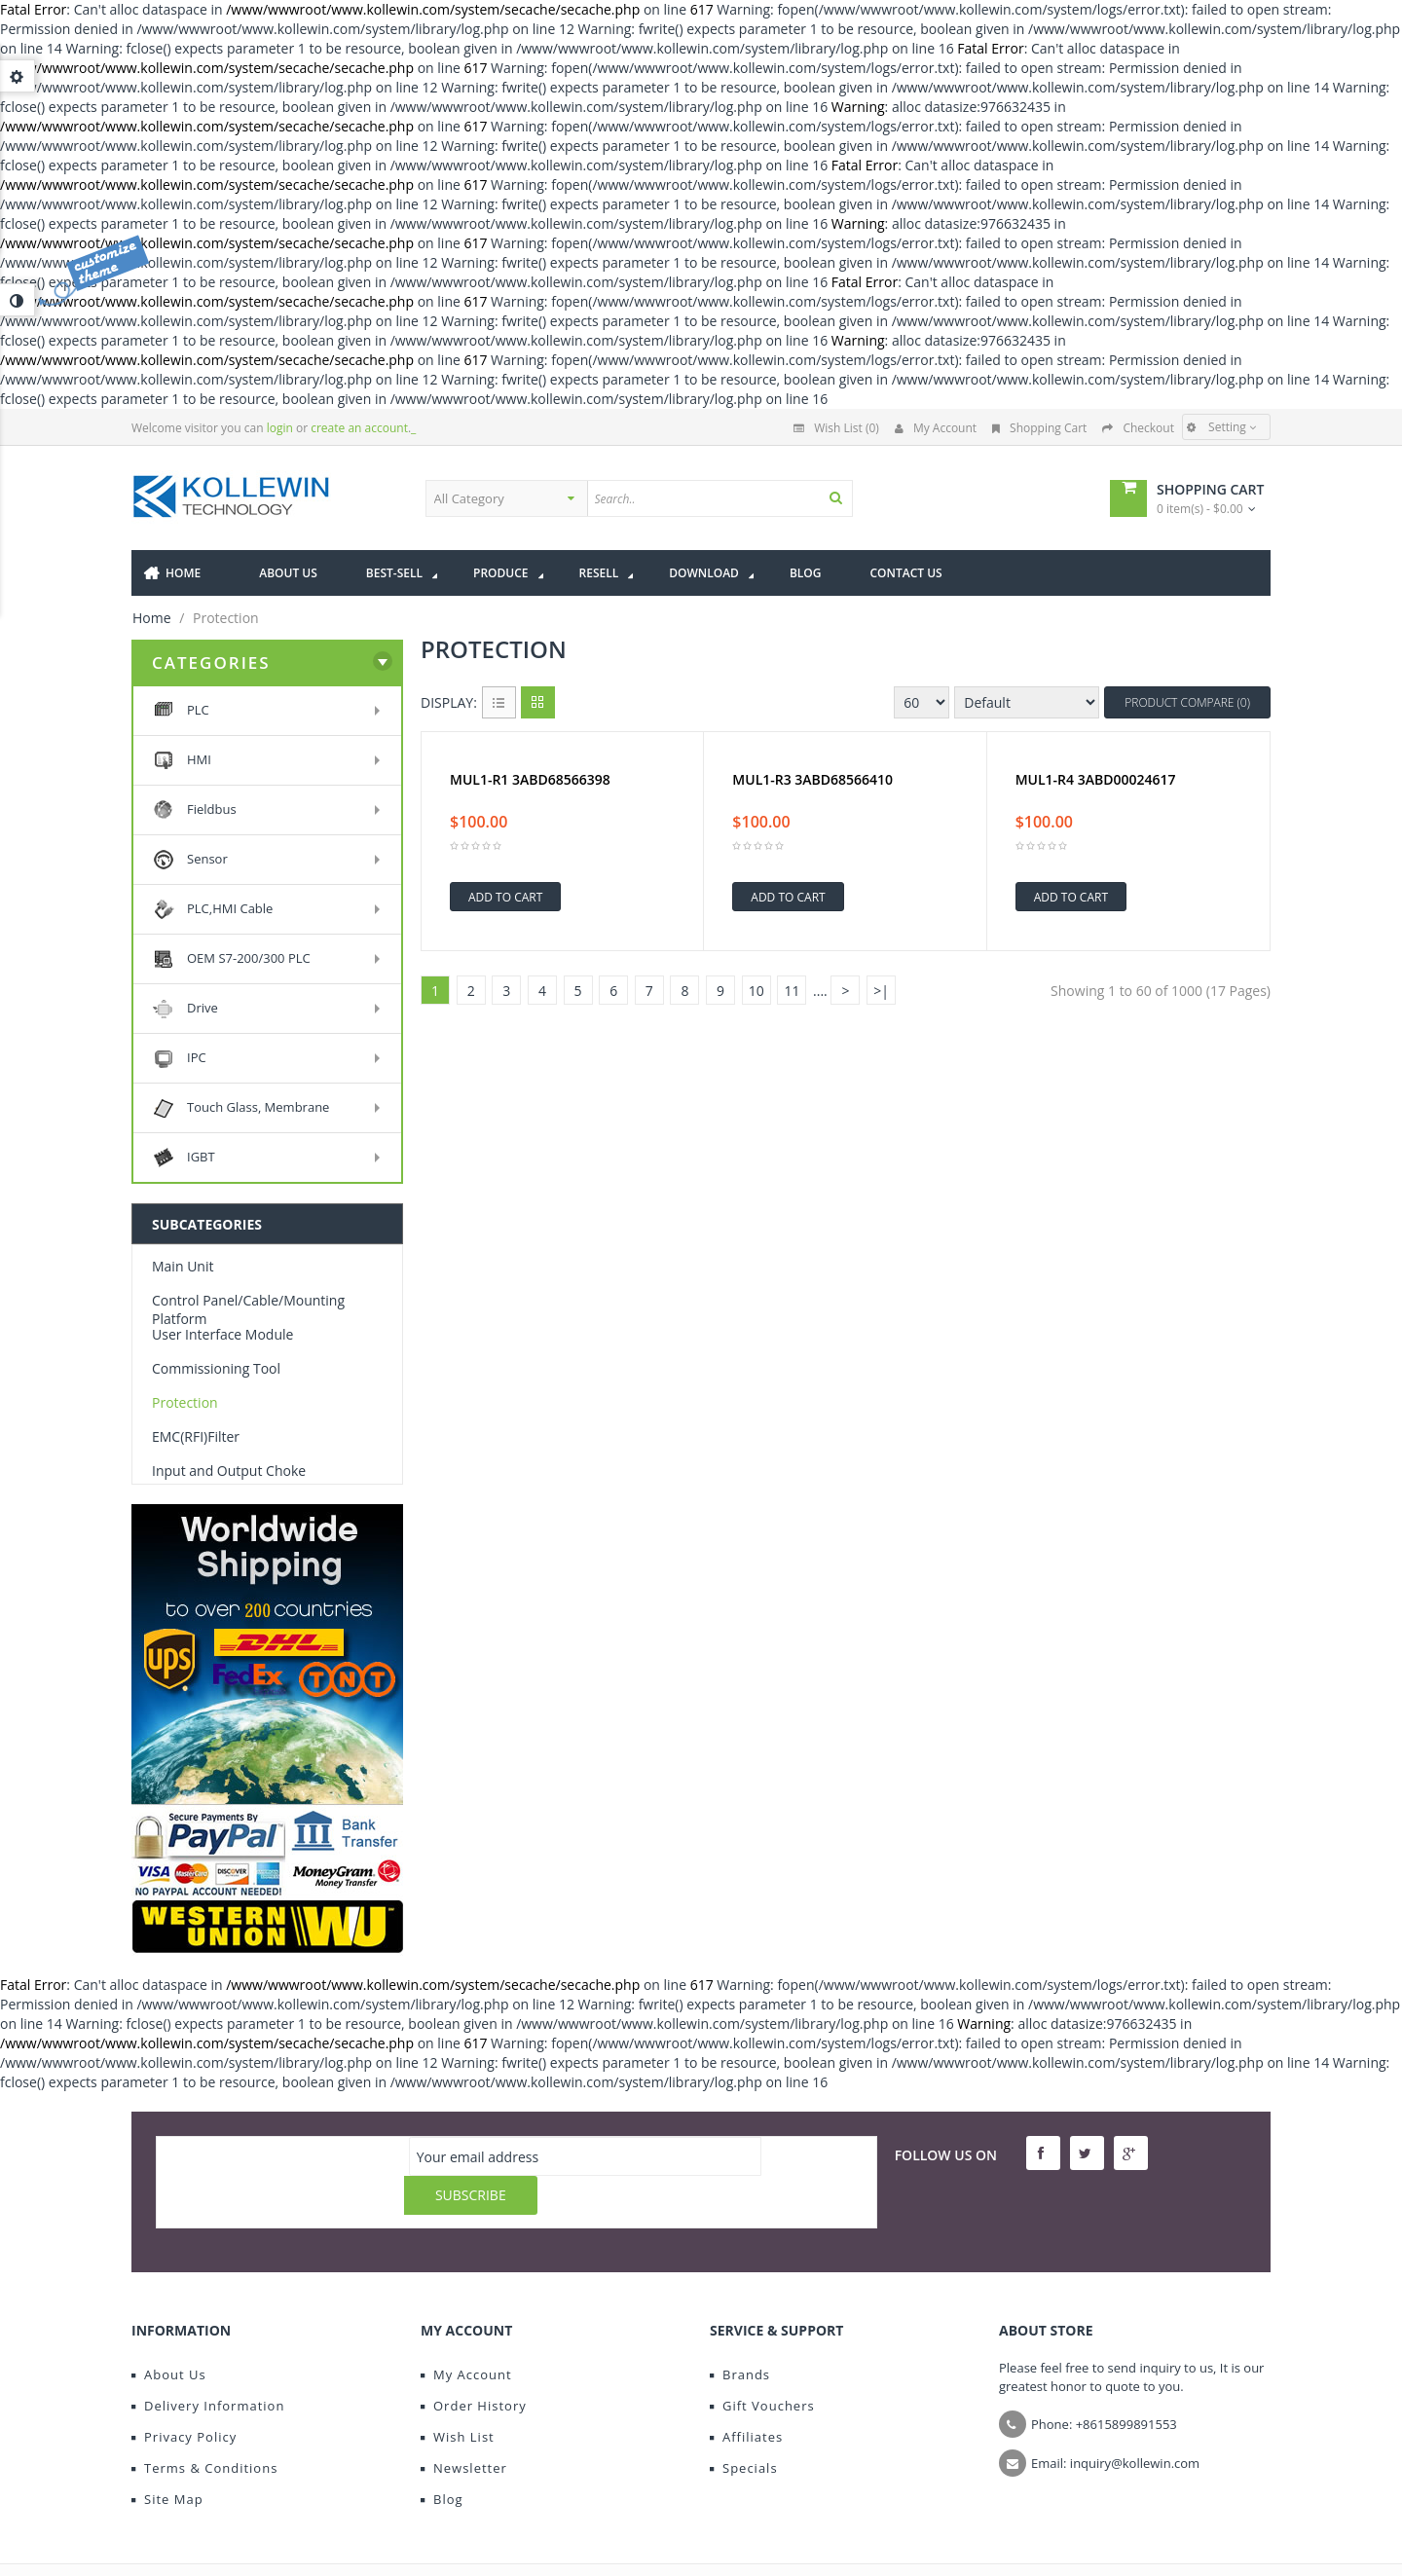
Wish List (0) (836, 428)
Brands (740, 2335)
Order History (474, 2366)
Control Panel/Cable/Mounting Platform (248, 1309)
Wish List (458, 2398)
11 (791, 990)
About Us (168, 2335)
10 (756, 990)
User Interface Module (222, 1334)
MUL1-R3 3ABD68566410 (812, 780)
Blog (442, 2460)
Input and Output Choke (229, 1470)
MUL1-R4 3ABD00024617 (1095, 780)
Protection (185, 1402)
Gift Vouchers (762, 2366)
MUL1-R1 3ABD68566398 (530, 780)
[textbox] (757, 498)
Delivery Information (207, 2366)
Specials (744, 2429)
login (280, 428)
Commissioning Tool (216, 1368)
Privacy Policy (184, 2398)
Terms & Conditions (204, 2429)
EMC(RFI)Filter (196, 1436)
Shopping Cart (1039, 428)
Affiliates (746, 2398)
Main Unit (182, 1266)
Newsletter (464, 2429)
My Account (936, 428)
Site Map (167, 2460)
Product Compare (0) (1187, 702)
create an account (359, 428)
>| (881, 990)
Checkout (1138, 428)
